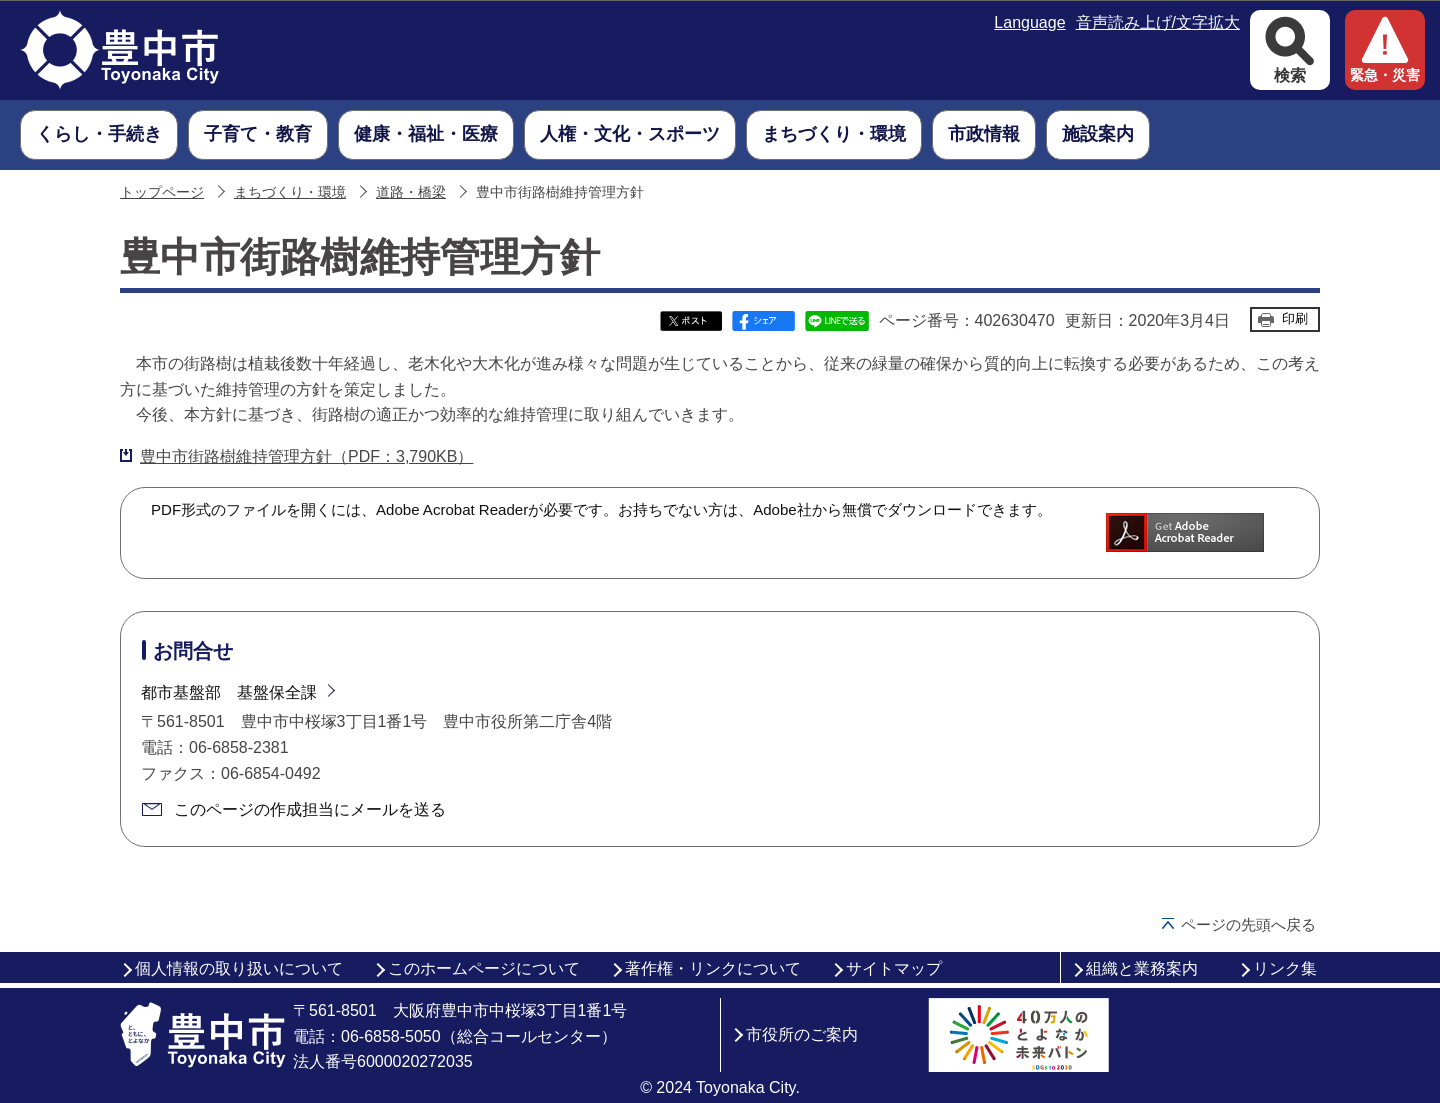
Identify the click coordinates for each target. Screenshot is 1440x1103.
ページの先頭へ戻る (1248, 924)
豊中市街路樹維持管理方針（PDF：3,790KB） (306, 456)
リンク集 (1285, 968)
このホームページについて (484, 968)
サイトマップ (894, 968)
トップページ (162, 192)
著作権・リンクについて (713, 968)
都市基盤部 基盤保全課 (229, 692)
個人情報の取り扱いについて (239, 968)
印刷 (1295, 318)
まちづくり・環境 (290, 192)
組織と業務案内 (1142, 968)
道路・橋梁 (411, 192)
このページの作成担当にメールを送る (310, 809)
